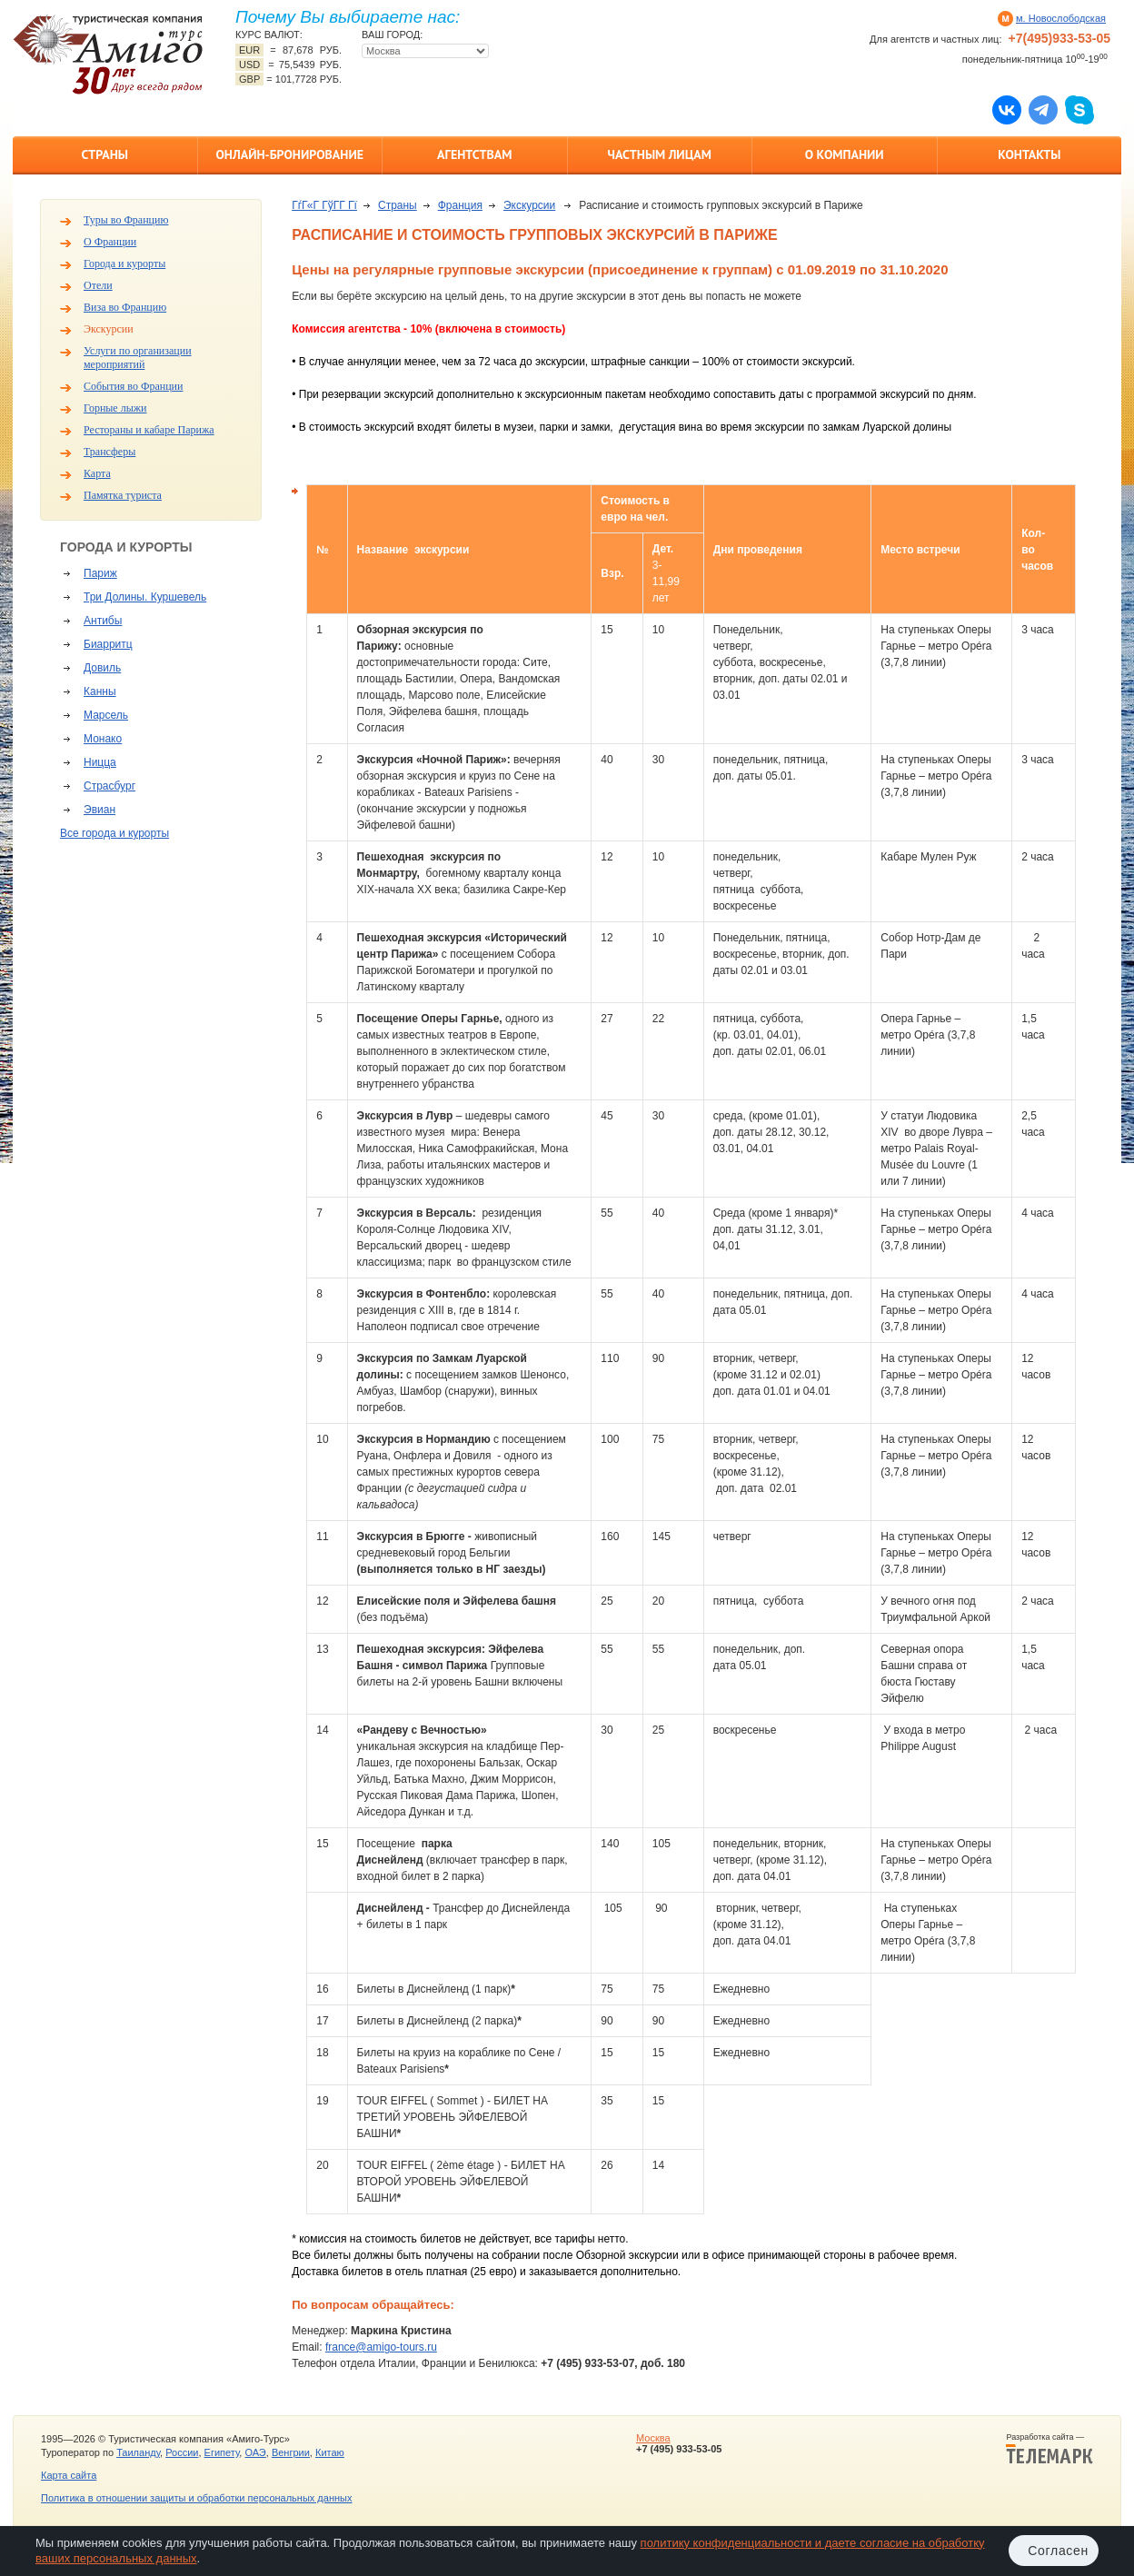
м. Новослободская (1061, 18)
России (181, 2452)
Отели (98, 285)
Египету (222, 2452)
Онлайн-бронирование (289, 154)
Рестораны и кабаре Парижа (149, 429)
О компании (844, 154)
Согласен (1058, 2550)
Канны (100, 691)
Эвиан (99, 809)
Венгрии (291, 2452)
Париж (100, 573)
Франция (460, 205)
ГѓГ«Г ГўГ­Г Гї (324, 205)
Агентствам (474, 154)
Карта (97, 473)
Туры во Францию (126, 220)
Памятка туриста (123, 495)
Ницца (100, 762)
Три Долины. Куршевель (145, 597)
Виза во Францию (125, 307)
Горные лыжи (115, 408)
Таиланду (138, 2452)
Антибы (103, 620)
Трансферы (109, 451)
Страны (105, 154)
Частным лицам (659, 154)
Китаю (329, 2452)
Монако (103, 738)
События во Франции (133, 386)
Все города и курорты (114, 833)
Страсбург (109, 786)
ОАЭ (254, 2452)
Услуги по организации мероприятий (138, 357)
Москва (653, 2437)
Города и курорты (124, 263)
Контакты (1029, 154)
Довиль (102, 667)
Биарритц (108, 644)
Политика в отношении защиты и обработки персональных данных (196, 2497)
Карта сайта (68, 2475)
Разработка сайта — (1049, 2448)
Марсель (106, 715)
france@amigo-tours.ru (381, 2347)
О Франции (110, 241)
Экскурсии (109, 329)
